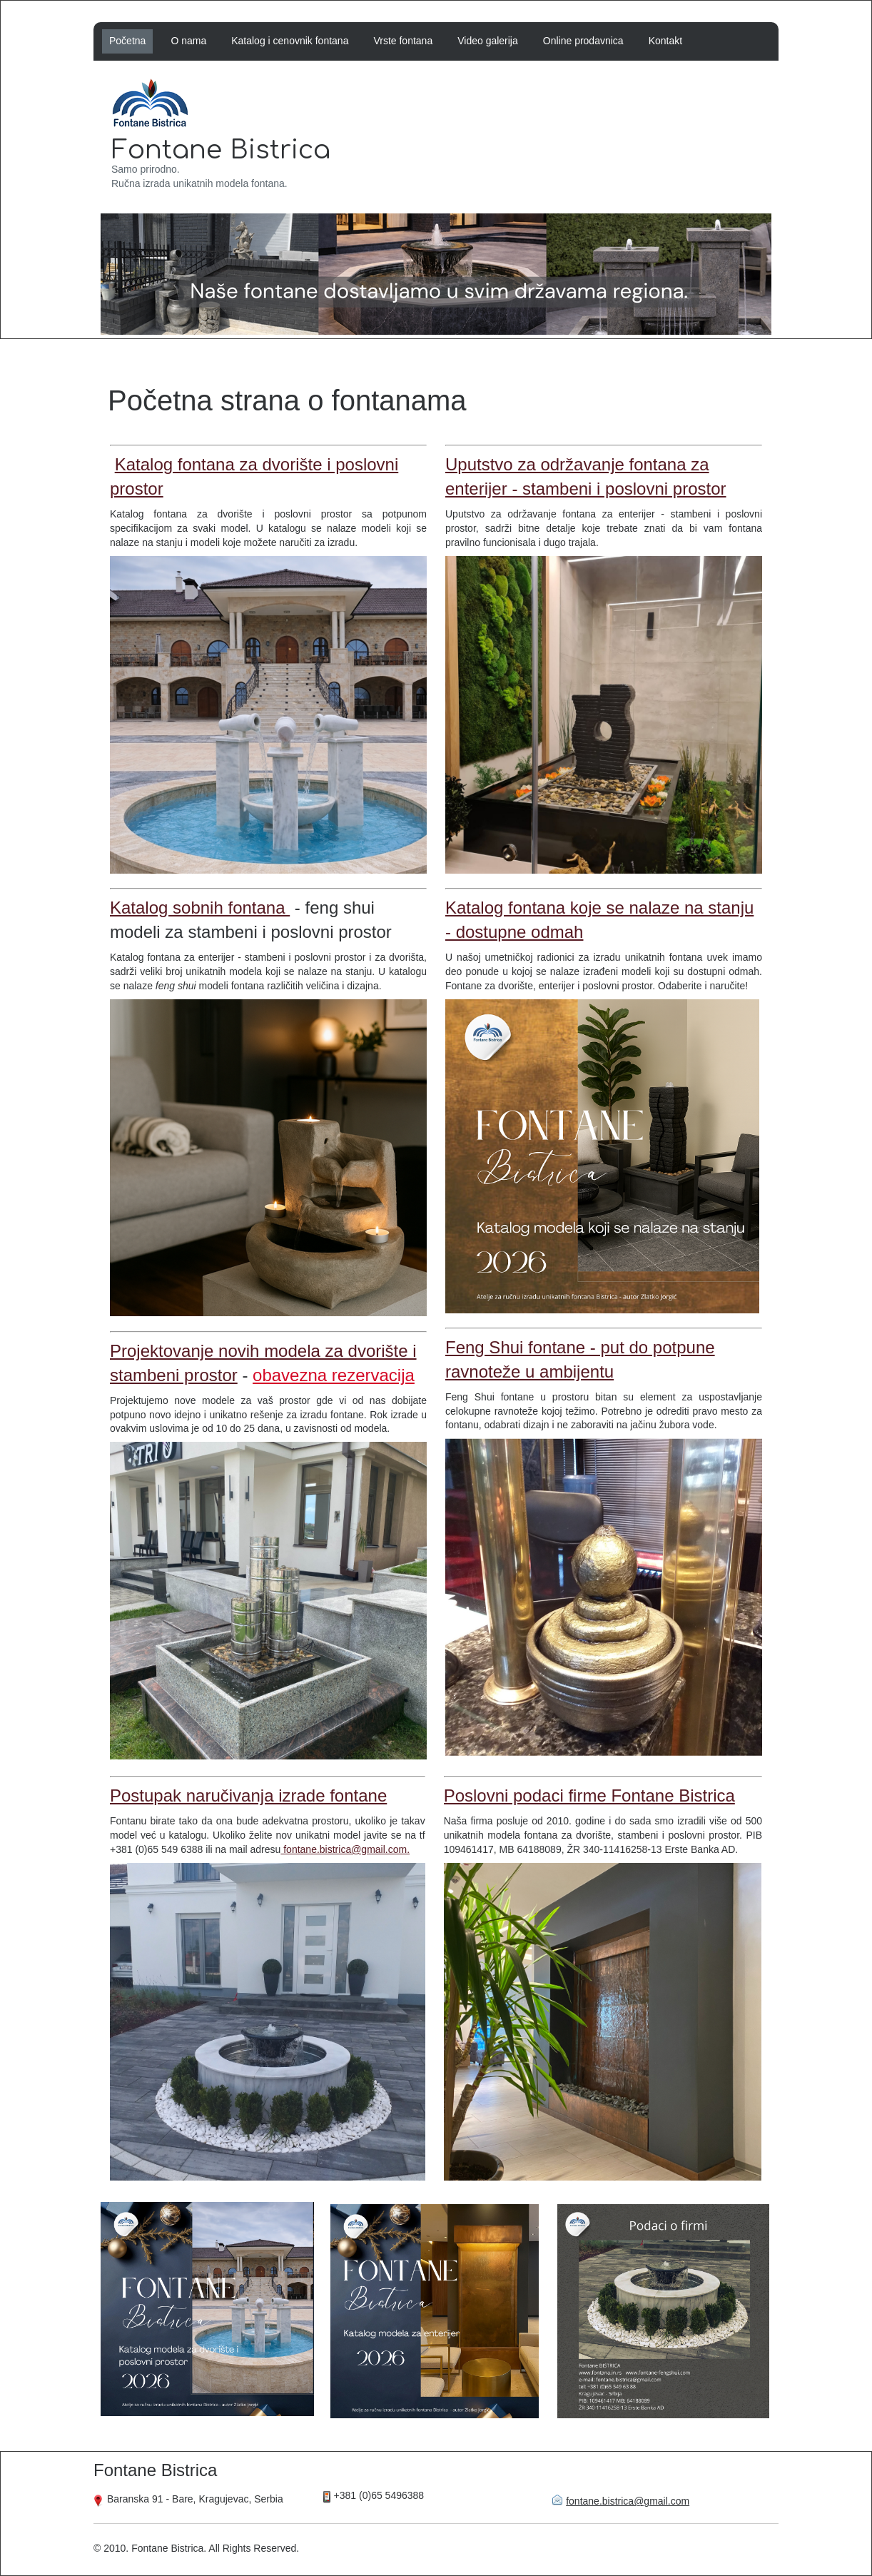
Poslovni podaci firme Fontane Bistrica (589, 1795)
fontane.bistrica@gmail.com (627, 2501)
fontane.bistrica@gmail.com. (345, 1849)
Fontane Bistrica (221, 150)
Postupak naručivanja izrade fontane (248, 1795)
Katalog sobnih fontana (200, 907)
